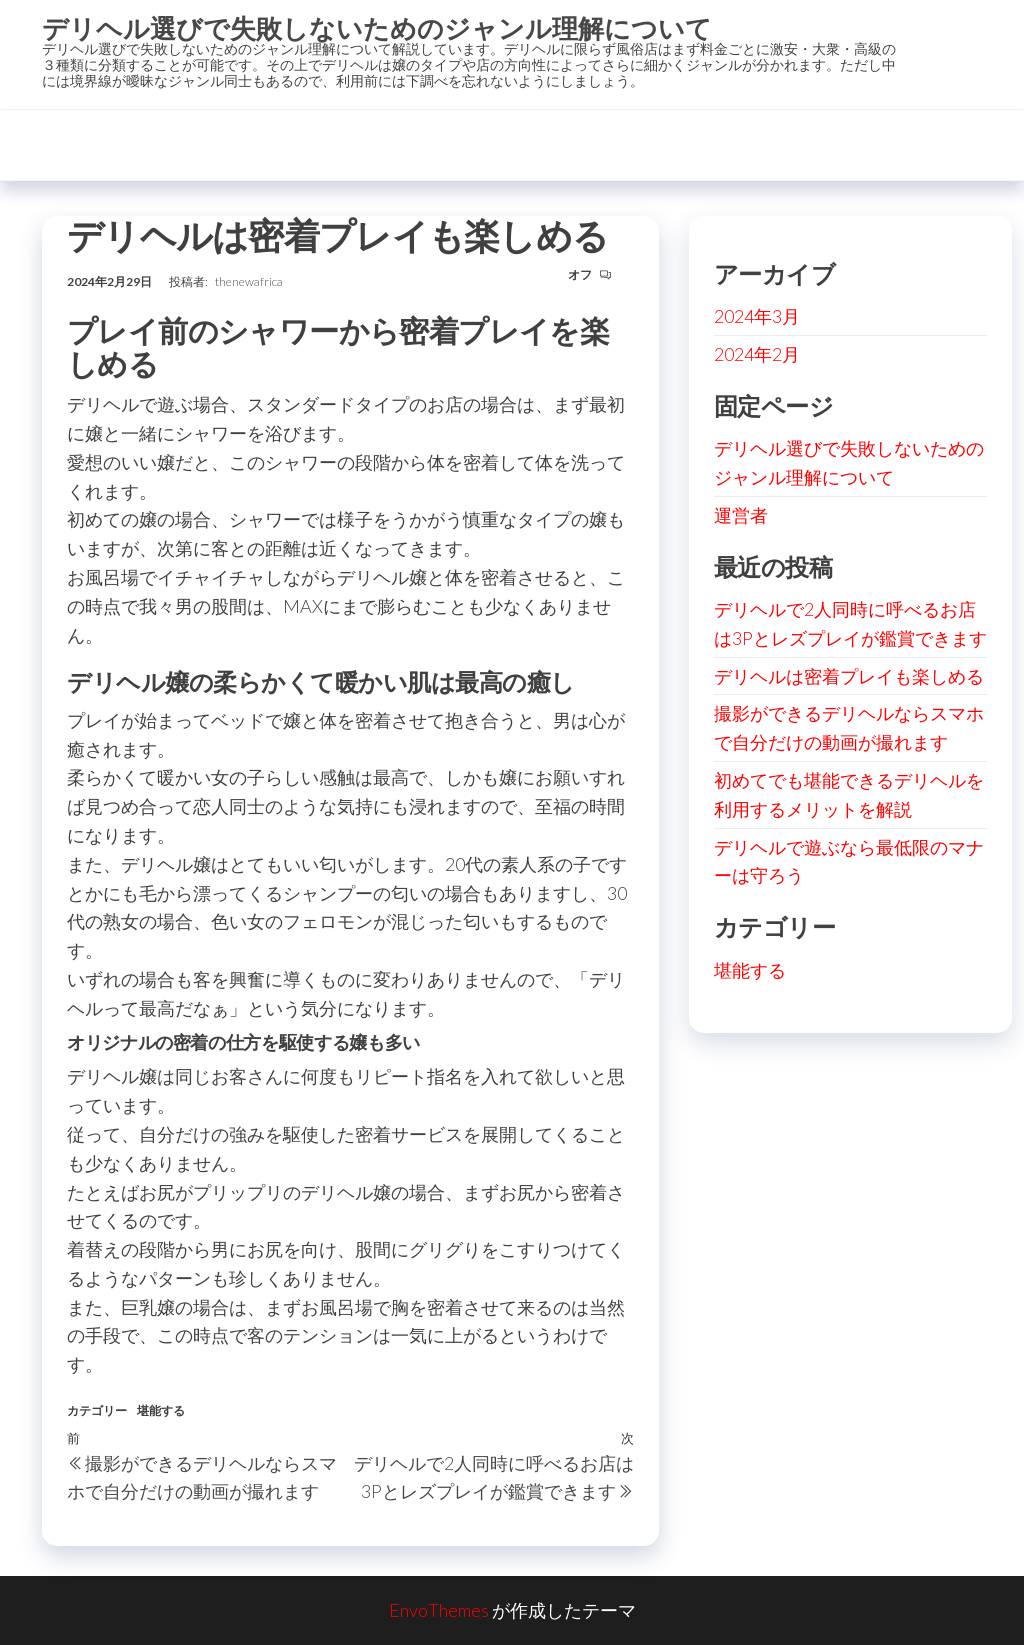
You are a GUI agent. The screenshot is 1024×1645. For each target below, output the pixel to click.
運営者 (741, 515)
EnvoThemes (439, 1610)
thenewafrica (249, 281)
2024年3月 (757, 316)
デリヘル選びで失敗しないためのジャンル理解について (377, 28)
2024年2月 (757, 354)
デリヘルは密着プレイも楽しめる (849, 676)
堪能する (161, 1410)
